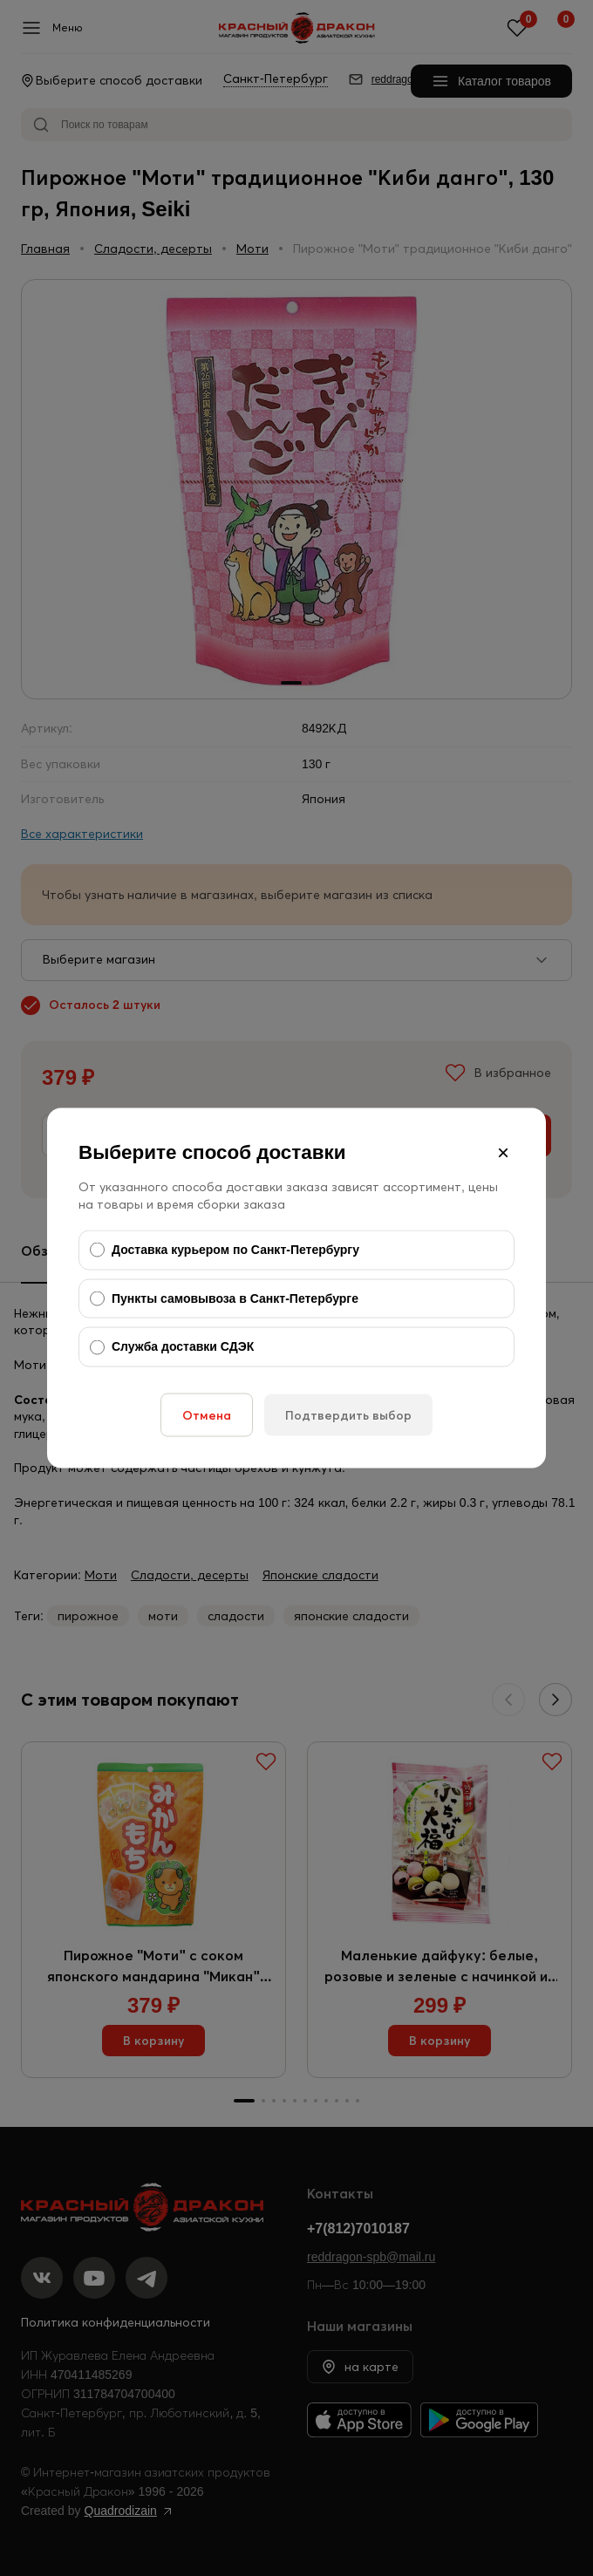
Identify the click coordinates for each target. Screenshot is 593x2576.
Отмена (206, 1414)
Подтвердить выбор (348, 1414)
